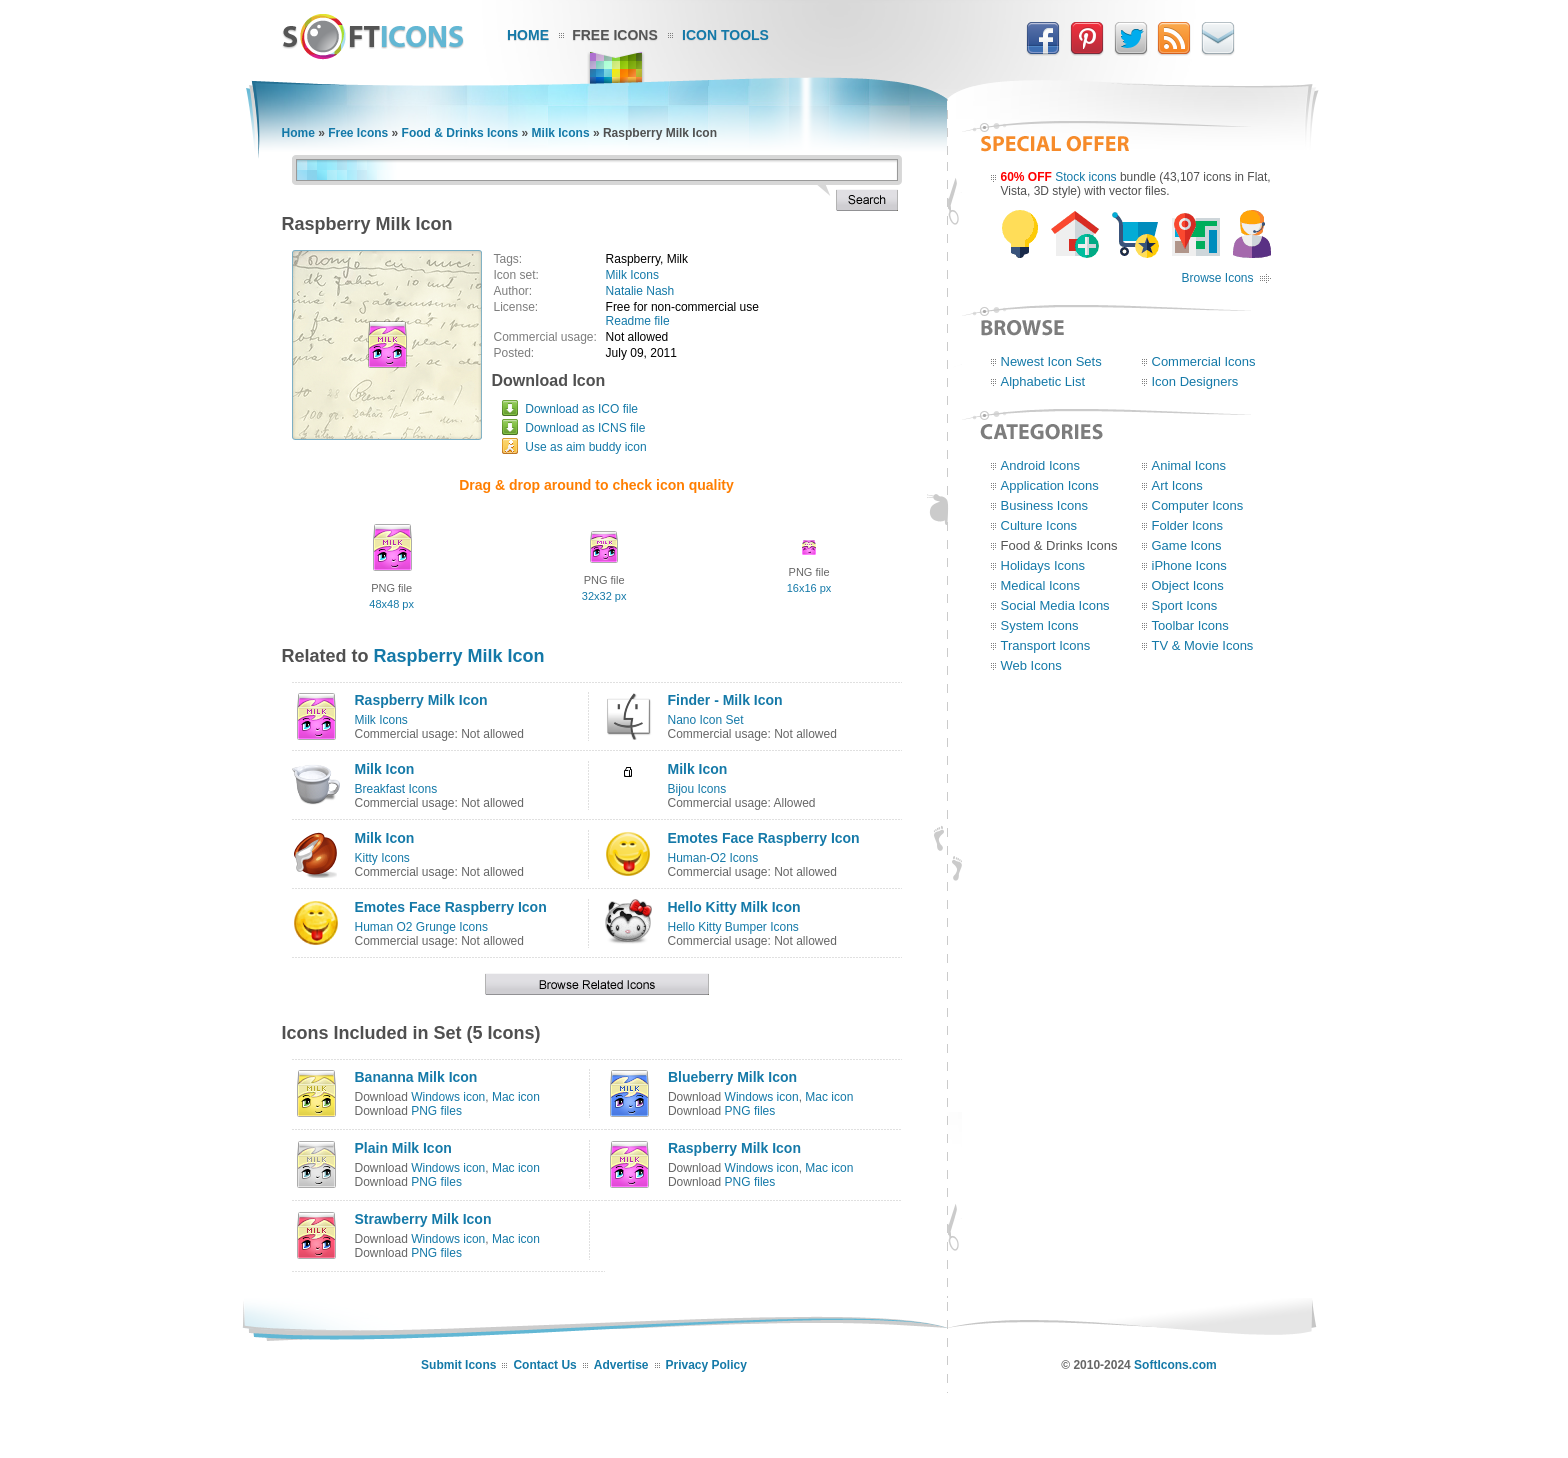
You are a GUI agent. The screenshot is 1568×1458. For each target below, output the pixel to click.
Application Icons (1050, 485)
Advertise (621, 1365)
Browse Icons (1217, 278)
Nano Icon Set (705, 720)
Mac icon (516, 1097)
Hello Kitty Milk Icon (733, 907)
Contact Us (544, 1365)
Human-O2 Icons (712, 858)
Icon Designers (1195, 381)
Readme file (638, 321)
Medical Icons (1040, 585)
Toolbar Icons (1190, 625)
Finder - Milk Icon (724, 700)
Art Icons (1177, 485)
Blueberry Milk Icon (732, 1077)
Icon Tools (725, 35)
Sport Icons (1185, 605)
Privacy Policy (706, 1365)
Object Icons (1188, 585)
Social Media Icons (1055, 605)
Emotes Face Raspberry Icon (763, 838)
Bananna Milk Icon (416, 1077)
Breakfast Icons (396, 789)
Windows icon (448, 1097)
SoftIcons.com (1175, 1365)
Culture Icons (1039, 525)
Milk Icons (561, 133)
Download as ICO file (581, 409)
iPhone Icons (1189, 565)
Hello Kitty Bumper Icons (732, 927)
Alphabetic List (1043, 381)
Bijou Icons (696, 789)
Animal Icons (1189, 465)
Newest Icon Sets (1051, 361)
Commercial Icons (1204, 361)
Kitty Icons (382, 858)
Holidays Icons (1043, 565)
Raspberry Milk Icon (459, 656)
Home (528, 35)
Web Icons (1031, 665)
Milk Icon (385, 769)
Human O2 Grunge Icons (421, 927)
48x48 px (391, 604)
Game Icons (1187, 545)
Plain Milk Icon (403, 1148)
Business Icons (1044, 505)
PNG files (436, 1111)
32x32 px (604, 596)
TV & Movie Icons (1203, 645)
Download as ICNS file (585, 428)
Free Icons (615, 35)
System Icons (1040, 625)
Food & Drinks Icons (460, 133)
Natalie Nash (640, 291)
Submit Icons (458, 1365)
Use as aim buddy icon (585, 447)
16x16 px (809, 588)
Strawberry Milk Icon (423, 1219)
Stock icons (1085, 177)
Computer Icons (1198, 505)
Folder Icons (1188, 525)
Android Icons (1041, 465)
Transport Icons (1046, 645)
